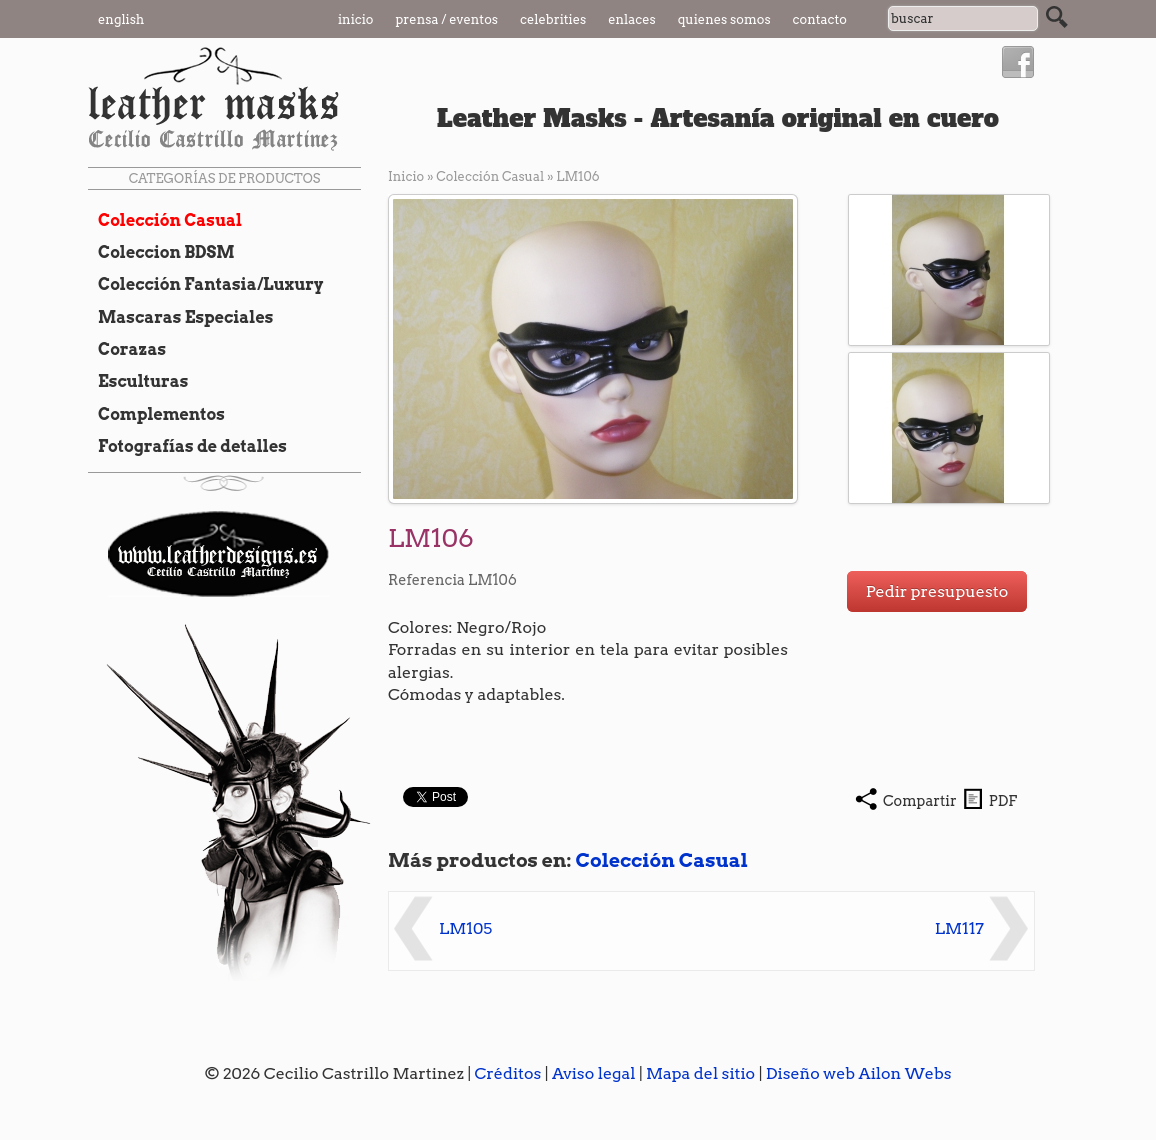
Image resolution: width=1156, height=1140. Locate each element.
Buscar (1057, 17)
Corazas (127, 349)
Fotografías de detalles (187, 446)
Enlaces (632, 19)
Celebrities (553, 19)
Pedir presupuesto (937, 591)
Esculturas (138, 381)
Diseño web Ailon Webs (859, 1073)
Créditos (508, 1073)
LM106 (577, 176)
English (121, 19)
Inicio (356, 19)
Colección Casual (165, 220)
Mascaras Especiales (180, 317)
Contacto (820, 19)
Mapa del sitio (700, 1073)
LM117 (959, 928)
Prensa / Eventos (447, 19)
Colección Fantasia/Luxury (206, 284)
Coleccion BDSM (161, 252)
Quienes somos (724, 19)
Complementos (156, 414)
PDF (1003, 801)
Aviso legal (594, 1073)
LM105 (465, 928)
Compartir (920, 801)
